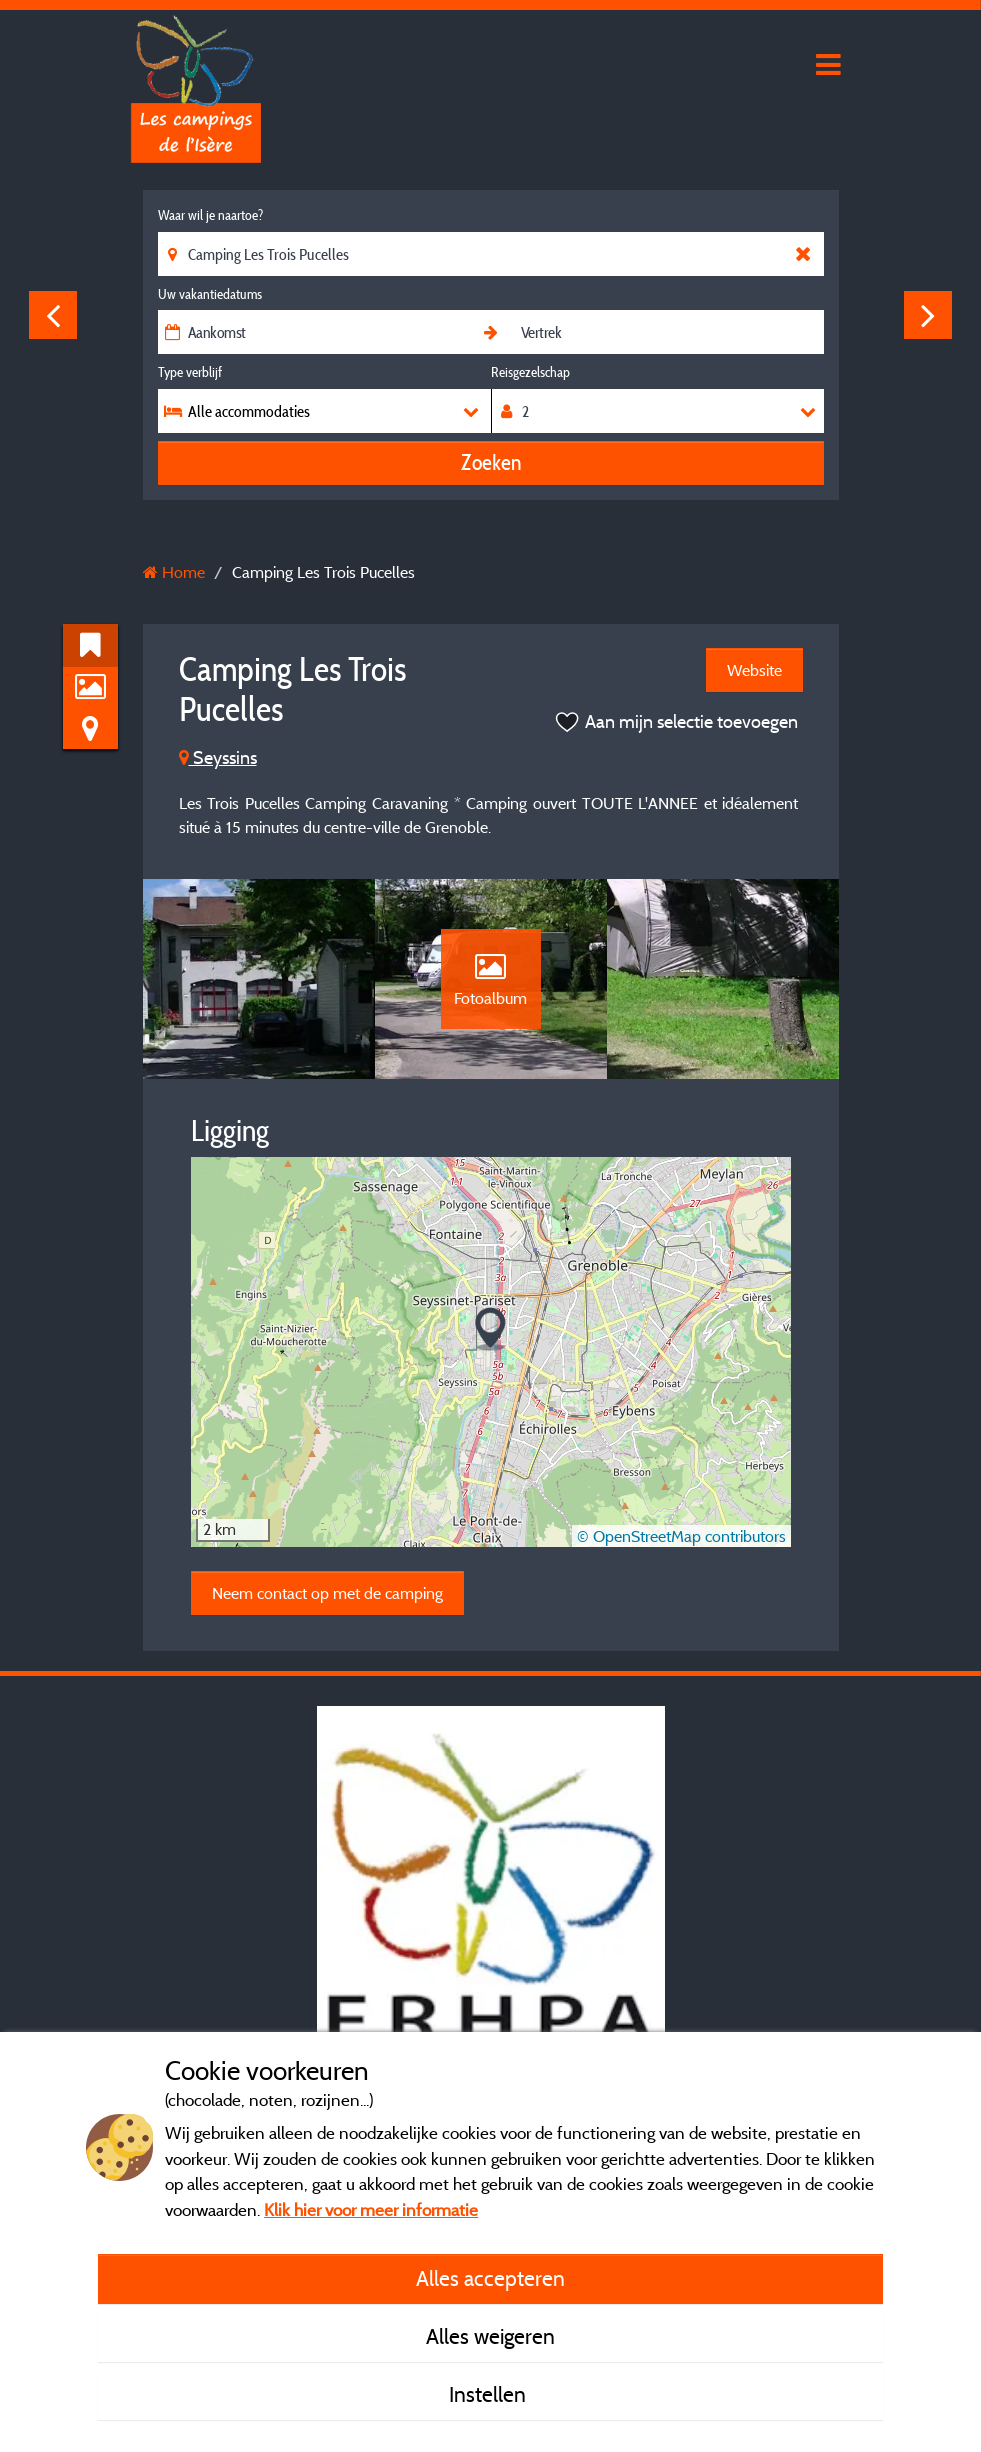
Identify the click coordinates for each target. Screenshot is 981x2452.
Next (928, 315)
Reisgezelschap (530, 372)
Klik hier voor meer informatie (371, 2209)
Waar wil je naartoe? (210, 215)
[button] (490, 1329)
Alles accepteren (490, 2278)
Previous (53, 315)
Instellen (490, 2394)
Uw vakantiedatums (210, 294)
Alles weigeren (490, 2336)
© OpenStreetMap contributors (681, 1536)
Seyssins (218, 757)
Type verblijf (190, 372)
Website (754, 670)
